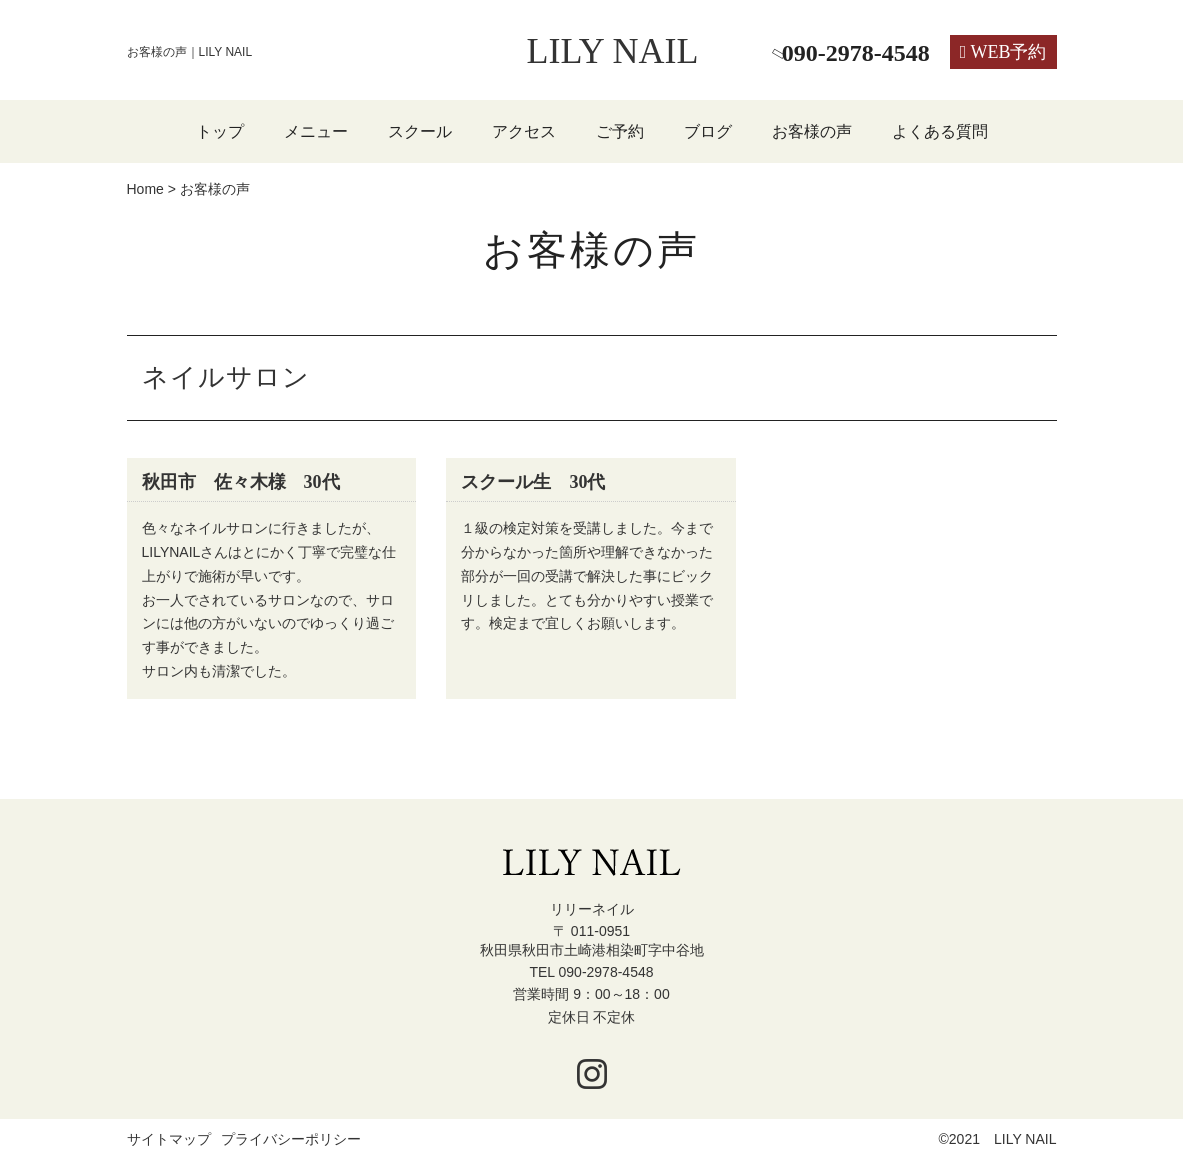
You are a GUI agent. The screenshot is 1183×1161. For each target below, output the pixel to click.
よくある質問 (940, 131)
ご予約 (620, 131)
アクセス (524, 131)
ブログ (708, 131)
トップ (220, 131)
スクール (420, 131)
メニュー (316, 131)
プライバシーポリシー (291, 1141)
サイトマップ (169, 1141)
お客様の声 (812, 131)
